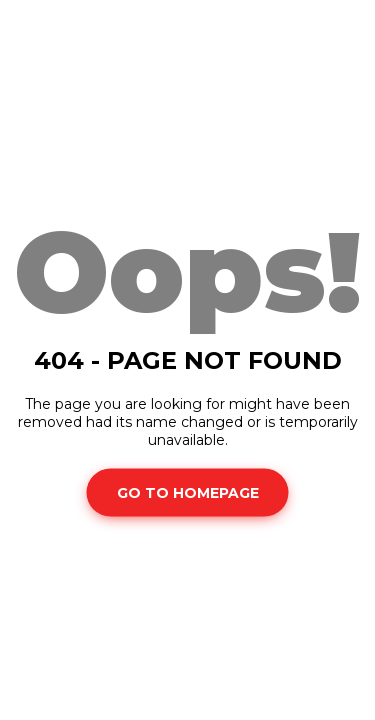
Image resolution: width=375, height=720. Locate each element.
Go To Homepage (188, 492)
